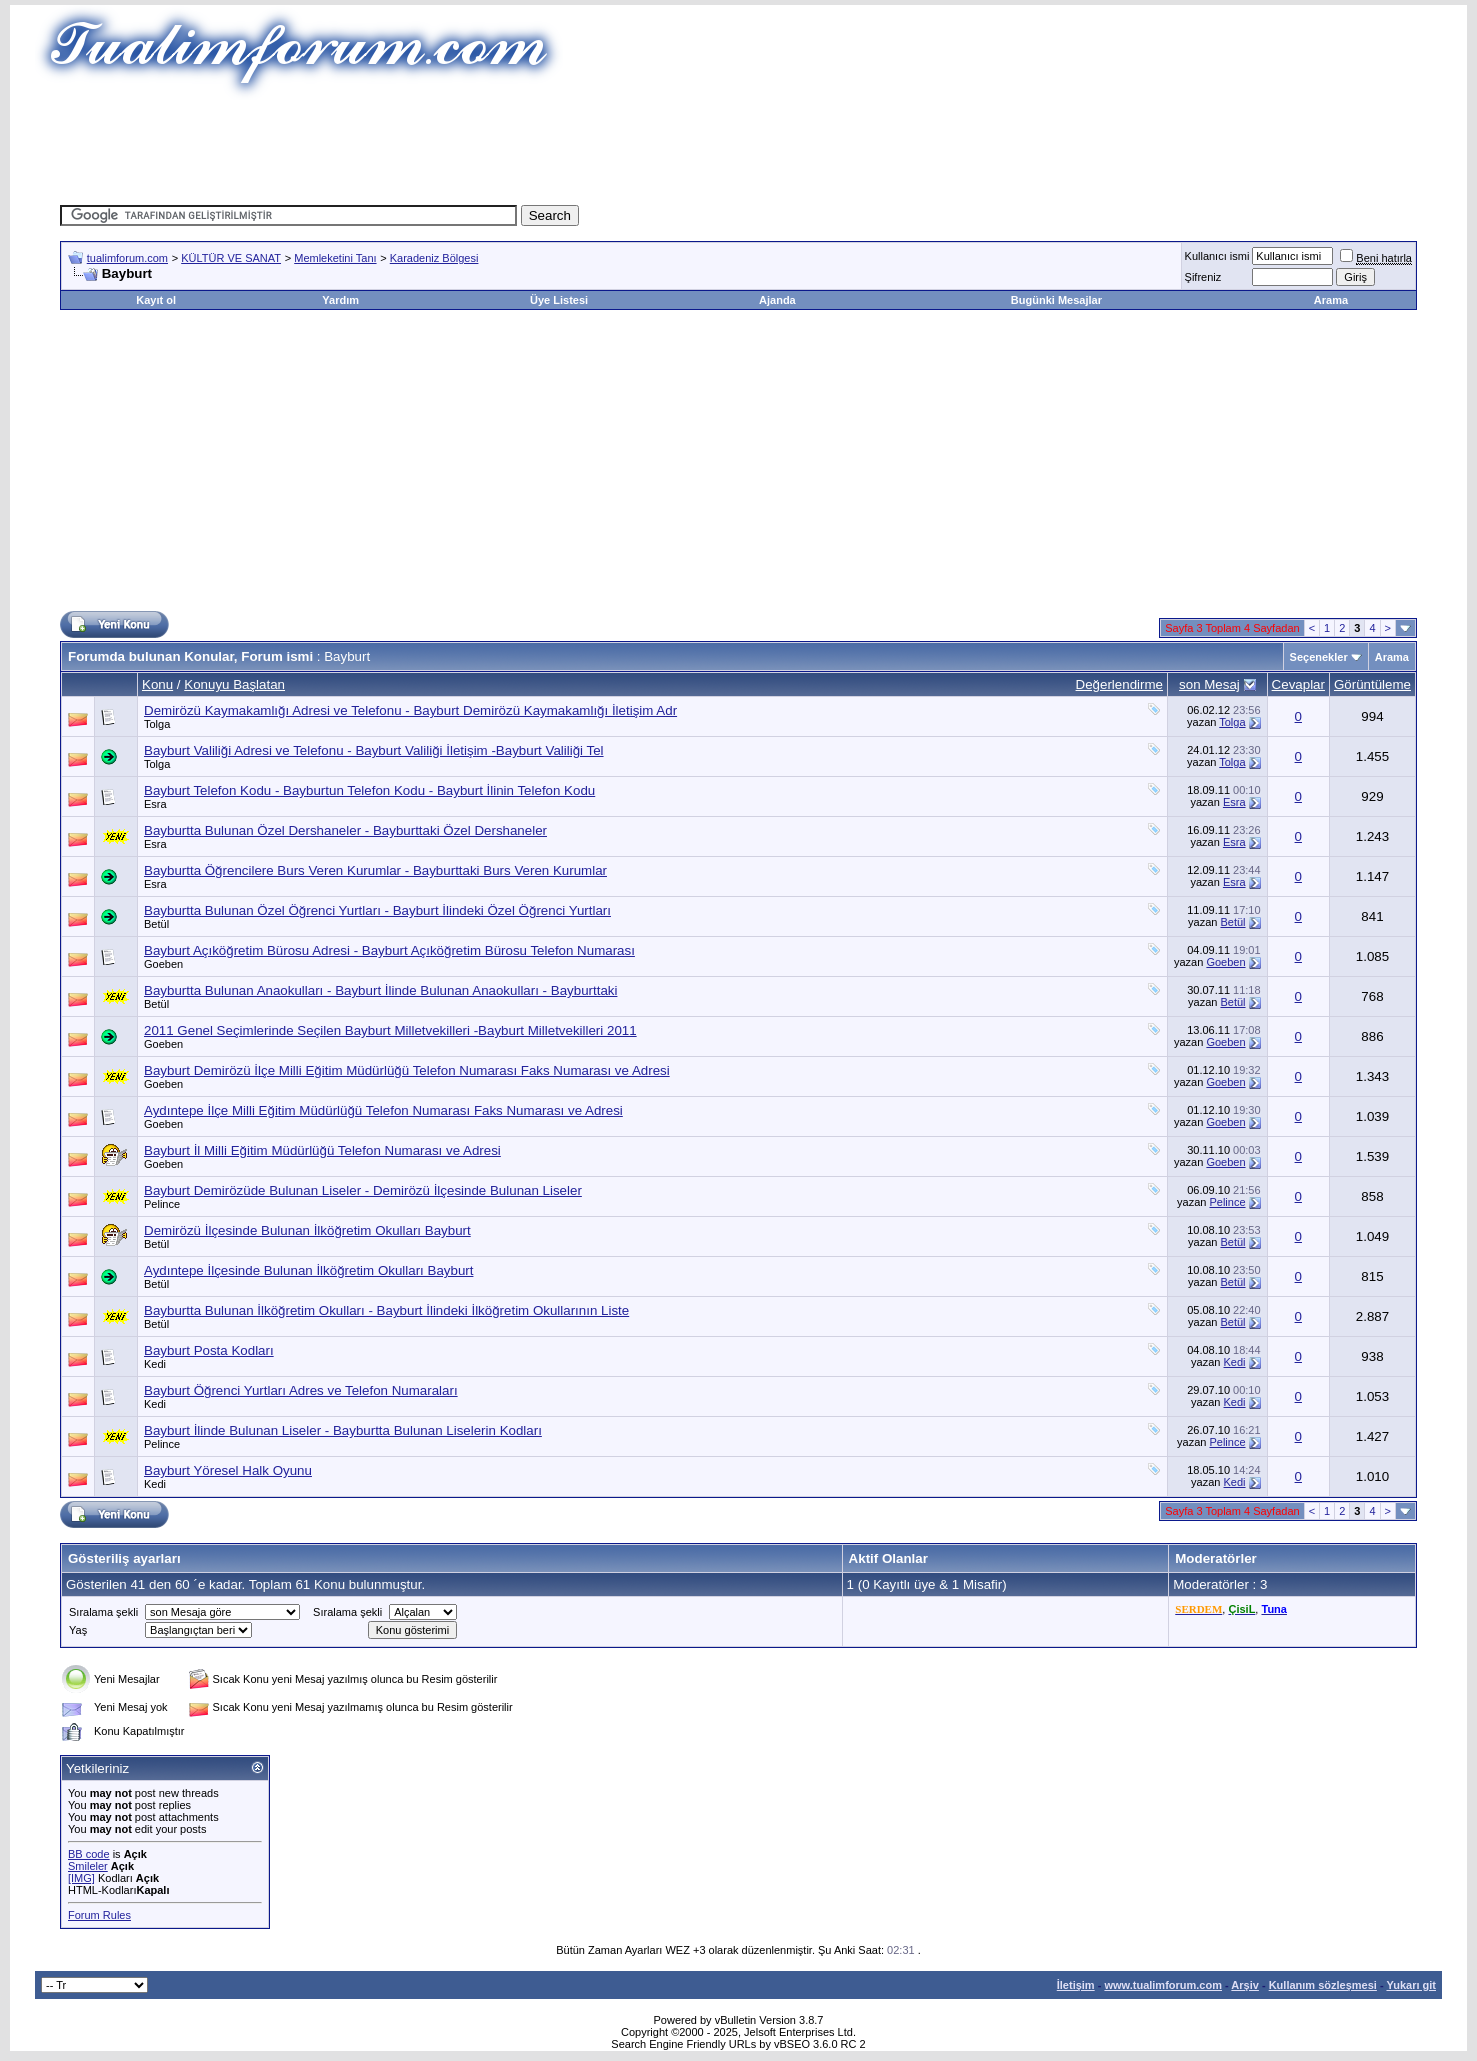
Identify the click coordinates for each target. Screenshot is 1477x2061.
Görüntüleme (1372, 684)
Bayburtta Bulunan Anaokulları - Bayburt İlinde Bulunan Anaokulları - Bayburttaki (380, 990)
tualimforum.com (127, 258)
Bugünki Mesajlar (1056, 300)
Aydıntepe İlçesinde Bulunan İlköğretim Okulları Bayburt (308, 1270)
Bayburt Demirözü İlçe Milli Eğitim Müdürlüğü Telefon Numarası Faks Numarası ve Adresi (407, 1070)
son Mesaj (1209, 684)
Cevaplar (1298, 684)
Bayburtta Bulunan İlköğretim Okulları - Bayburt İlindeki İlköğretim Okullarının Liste (386, 1310)
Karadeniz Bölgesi (434, 258)
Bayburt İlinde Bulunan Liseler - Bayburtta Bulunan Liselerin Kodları (343, 1430)
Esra (155, 804)
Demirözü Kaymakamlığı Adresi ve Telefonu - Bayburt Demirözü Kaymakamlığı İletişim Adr (410, 710)
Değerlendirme (1119, 684)
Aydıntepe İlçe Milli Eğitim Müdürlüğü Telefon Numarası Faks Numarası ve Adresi (383, 1110)
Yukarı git (1411, 1985)
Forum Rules (99, 1915)
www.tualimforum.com (1163, 1985)
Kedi (155, 1364)
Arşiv (1245, 1985)
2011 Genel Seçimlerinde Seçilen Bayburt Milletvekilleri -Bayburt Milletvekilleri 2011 (390, 1030)
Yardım (340, 300)
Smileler (88, 1866)
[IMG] (81, 1878)
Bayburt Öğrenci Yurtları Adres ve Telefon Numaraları (301, 1390)
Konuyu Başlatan (234, 684)
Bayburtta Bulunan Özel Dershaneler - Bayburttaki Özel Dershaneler (345, 830)
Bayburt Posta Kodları (209, 1350)
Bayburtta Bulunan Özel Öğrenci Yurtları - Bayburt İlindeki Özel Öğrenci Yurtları (377, 910)
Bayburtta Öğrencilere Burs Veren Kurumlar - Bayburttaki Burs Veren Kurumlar (375, 870)
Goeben (163, 964)
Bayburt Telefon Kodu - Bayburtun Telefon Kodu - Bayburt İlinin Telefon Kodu (369, 790)
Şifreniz (1203, 277)
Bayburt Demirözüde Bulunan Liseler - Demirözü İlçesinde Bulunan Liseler (363, 1190)
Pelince (162, 1204)
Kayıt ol (156, 300)
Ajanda (777, 300)
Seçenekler (1319, 657)
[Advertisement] (739, 145)
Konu (157, 684)
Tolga (157, 724)
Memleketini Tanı (335, 258)
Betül (156, 924)
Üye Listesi (559, 300)
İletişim (1076, 1985)
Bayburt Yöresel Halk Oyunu (228, 1470)
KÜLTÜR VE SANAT (231, 258)
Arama (1331, 300)
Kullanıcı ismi (1217, 256)
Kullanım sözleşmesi (1323, 1985)
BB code (89, 1854)
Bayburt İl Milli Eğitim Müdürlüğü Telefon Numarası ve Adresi (322, 1150)
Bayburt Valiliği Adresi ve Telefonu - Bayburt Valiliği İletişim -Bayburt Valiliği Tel (374, 750)
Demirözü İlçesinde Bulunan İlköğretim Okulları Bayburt (307, 1230)
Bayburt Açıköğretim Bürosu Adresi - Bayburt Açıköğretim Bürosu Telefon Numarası (389, 950)
